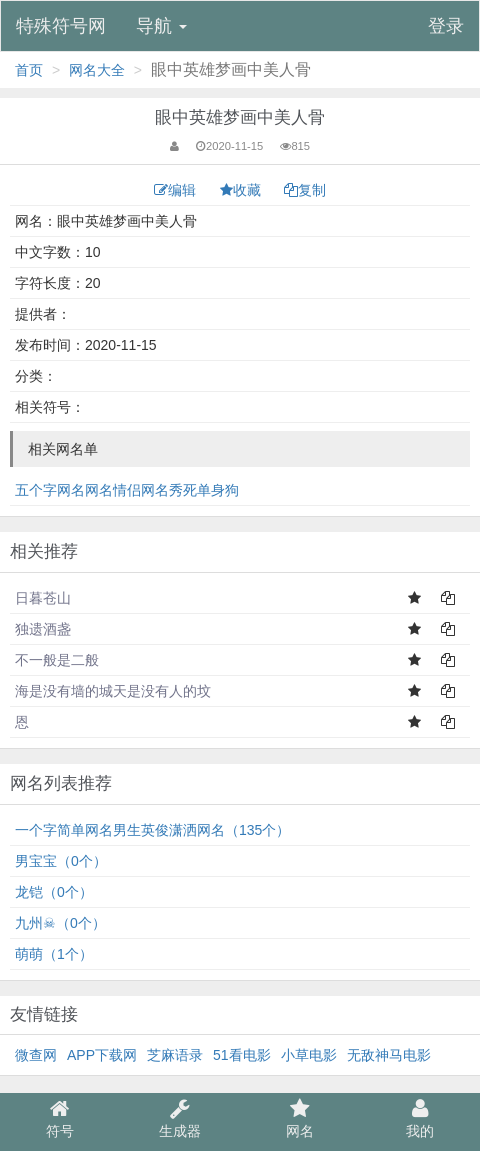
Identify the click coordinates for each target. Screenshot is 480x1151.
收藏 (242, 190)
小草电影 (309, 1055)
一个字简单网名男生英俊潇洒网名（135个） (152, 830)
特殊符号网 (61, 26)
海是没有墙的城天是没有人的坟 (113, 691)
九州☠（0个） (60, 923)
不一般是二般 (57, 660)
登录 (446, 26)
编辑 (177, 190)
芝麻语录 (175, 1055)
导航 (161, 26)
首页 (29, 70)
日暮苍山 (43, 598)
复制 (305, 190)
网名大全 (97, 70)
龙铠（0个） (54, 892)
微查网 (36, 1055)
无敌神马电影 (389, 1055)
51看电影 (242, 1055)
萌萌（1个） (54, 954)
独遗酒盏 (43, 629)
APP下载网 (102, 1055)
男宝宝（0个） (61, 861)
